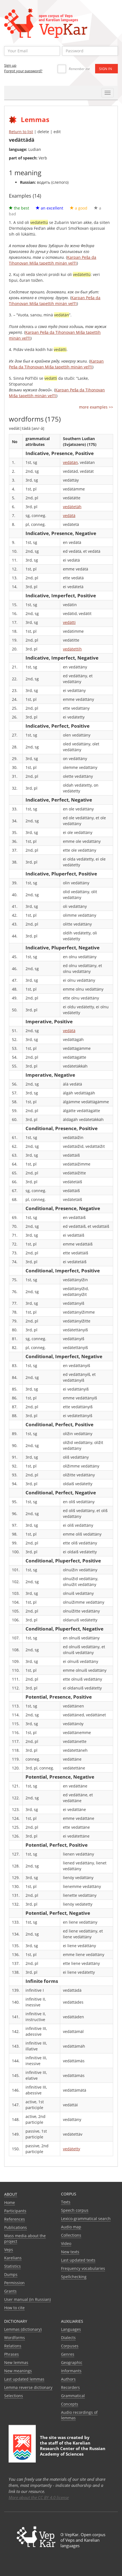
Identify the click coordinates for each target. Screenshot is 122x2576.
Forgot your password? (23, 70)
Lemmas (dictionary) (23, 2329)
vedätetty (71, 2148)
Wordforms (14, 2337)
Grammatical (73, 2395)
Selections (13, 2395)
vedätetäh (72, 506)
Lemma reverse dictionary (28, 2387)
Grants (10, 2291)
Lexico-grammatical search (86, 2218)
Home (9, 2202)
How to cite (14, 2307)
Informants (71, 2370)
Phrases (11, 2354)
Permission (14, 2282)
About (10, 2194)
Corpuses (69, 2345)
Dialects (68, 2337)
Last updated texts (78, 2260)
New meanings (18, 2370)
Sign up (10, 65)
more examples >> (96, 407)
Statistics (12, 2266)
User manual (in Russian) (27, 2299)
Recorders (70, 2387)
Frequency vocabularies (83, 2268)
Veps (8, 2249)
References (14, 2219)
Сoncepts (69, 2404)
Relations (12, 2345)
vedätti (69, 622)
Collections (71, 2235)
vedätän (70, 462)
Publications (15, 2227)
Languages (71, 2329)
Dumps (10, 2274)
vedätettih (72, 649)
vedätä (69, 515)
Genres (67, 2354)
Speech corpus (74, 2210)
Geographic (71, 2362)
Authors (68, 2379)
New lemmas (16, 2362)
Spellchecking (74, 2276)
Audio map (71, 2226)
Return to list (21, 131)
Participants (15, 2210)
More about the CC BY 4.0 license (39, 2497)
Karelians (13, 2257)
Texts (65, 2202)
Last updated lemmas (24, 2379)
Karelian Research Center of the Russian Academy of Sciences (72, 2448)
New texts (70, 2251)
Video (66, 2243)
